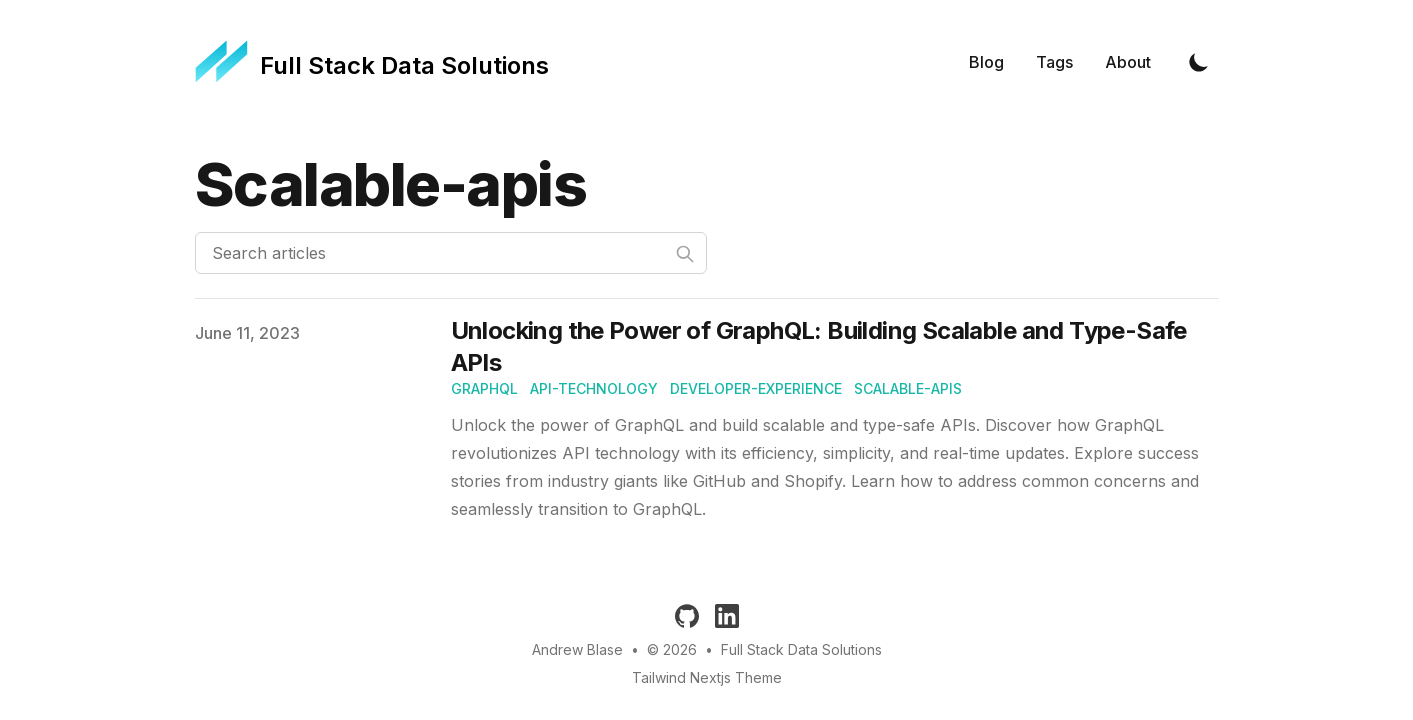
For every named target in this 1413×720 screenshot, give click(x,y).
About (1128, 62)
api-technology (594, 388)
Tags (1054, 62)
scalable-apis (908, 388)
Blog (986, 62)
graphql (484, 388)
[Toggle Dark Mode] (1199, 62)
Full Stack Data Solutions (801, 649)
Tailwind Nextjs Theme (707, 677)
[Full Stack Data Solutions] (372, 62)
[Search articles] (451, 253)
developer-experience (756, 388)
